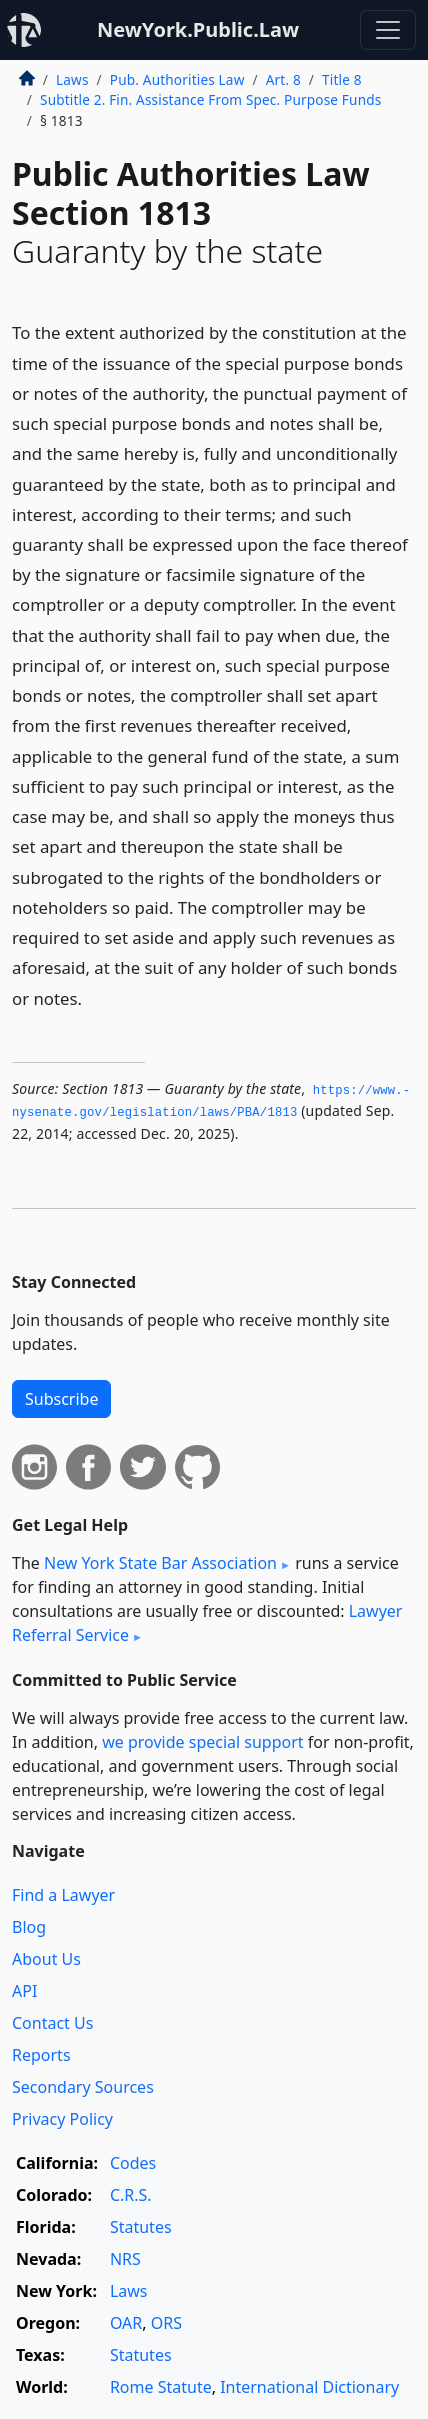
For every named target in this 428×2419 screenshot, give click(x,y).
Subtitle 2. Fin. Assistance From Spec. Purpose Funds (210, 99)
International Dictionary (309, 2387)
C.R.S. (131, 2195)
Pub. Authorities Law (177, 79)
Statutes (141, 2227)
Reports (41, 2055)
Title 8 (342, 79)
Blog (29, 1927)
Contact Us (52, 2023)
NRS (125, 2259)
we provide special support (202, 1742)
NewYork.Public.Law (198, 29)
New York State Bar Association (160, 1563)
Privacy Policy (62, 2119)
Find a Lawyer (63, 1895)
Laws (72, 79)
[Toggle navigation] (388, 30)
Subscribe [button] (61, 1399)
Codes (133, 2163)
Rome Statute (161, 2387)
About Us (46, 1959)
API (24, 1991)
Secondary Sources (83, 2087)
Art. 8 (283, 79)
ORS (166, 2323)
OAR (126, 2323)
